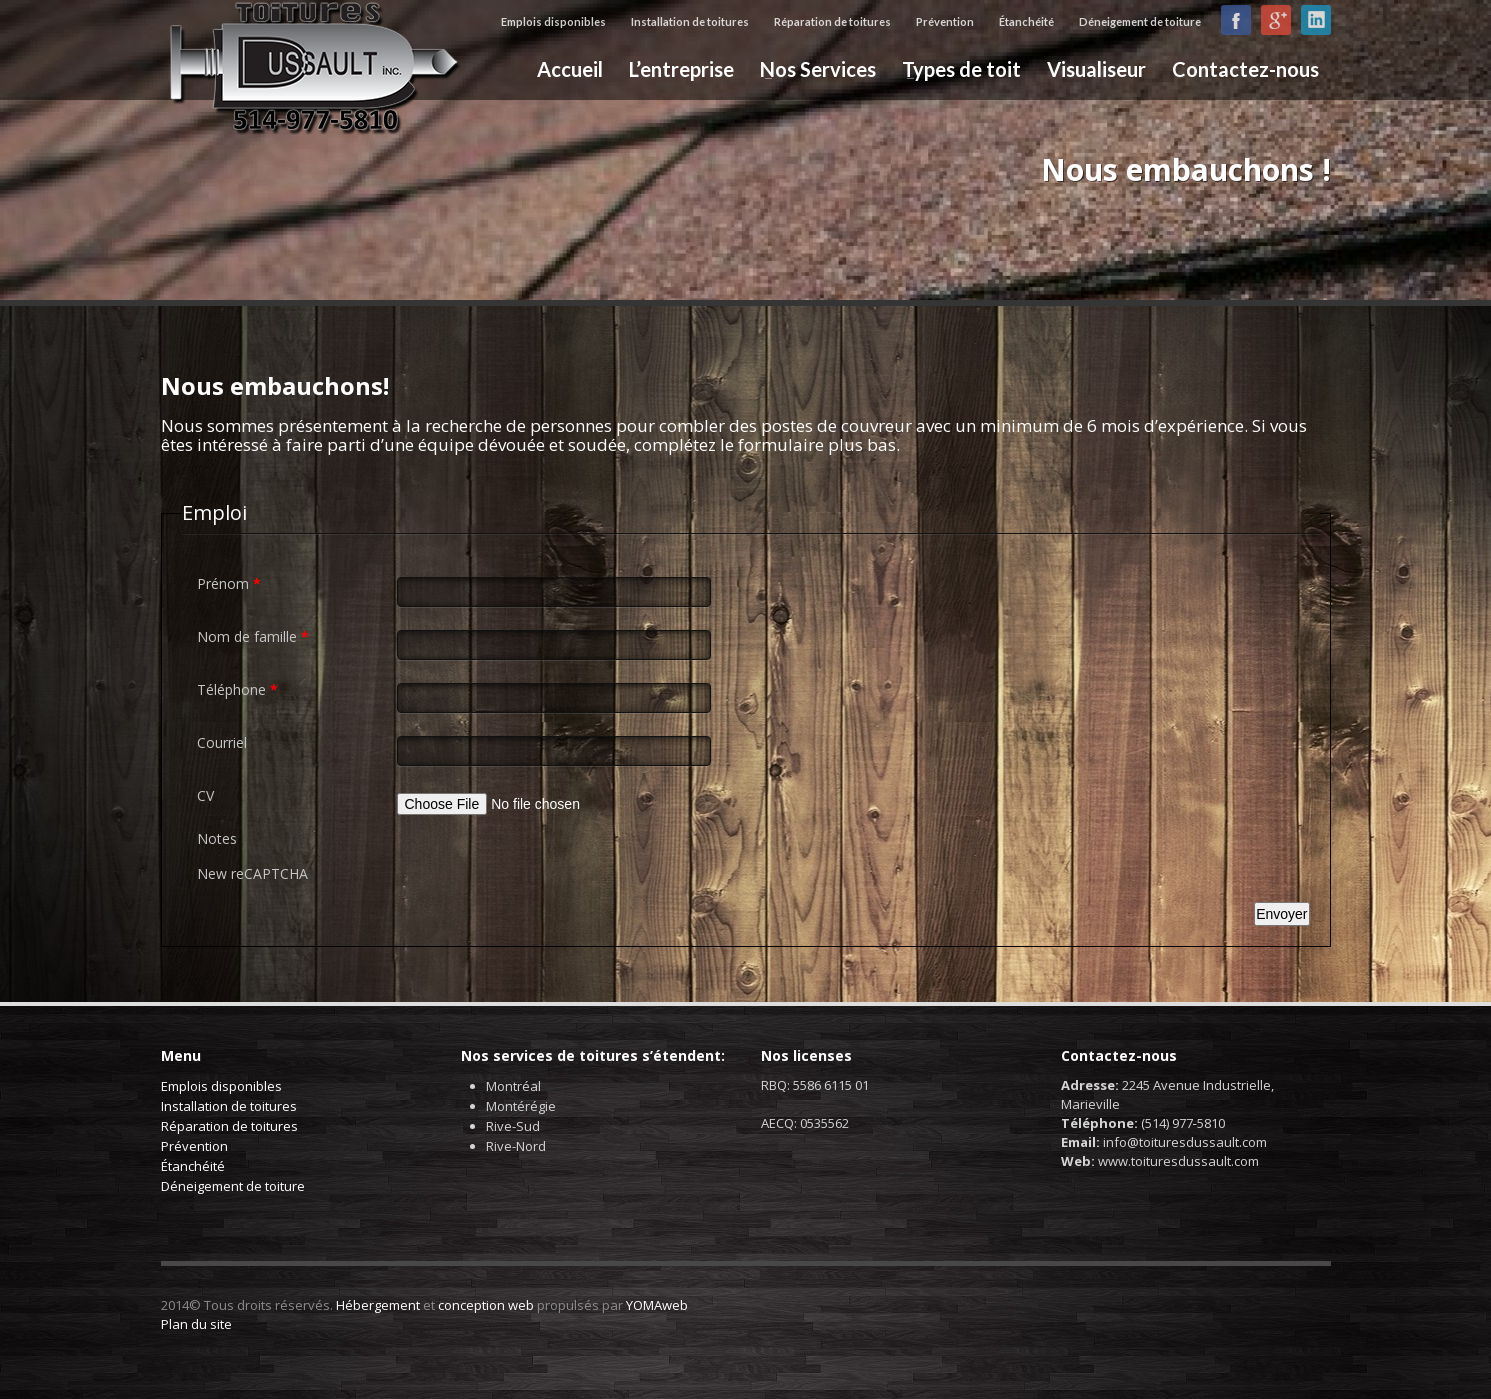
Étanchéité (1026, 21)
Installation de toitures (690, 21)
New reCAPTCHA (252, 873)
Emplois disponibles (553, 21)
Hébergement (378, 1305)
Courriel (222, 742)
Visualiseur (1096, 69)
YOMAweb (657, 1305)
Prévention (945, 21)
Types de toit (955, 69)
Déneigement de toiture (1140, 21)
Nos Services (812, 69)
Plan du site (196, 1324)
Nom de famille (253, 636)
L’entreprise (681, 69)
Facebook (1236, 20)
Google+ (1276, 20)
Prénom (229, 583)
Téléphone (237, 689)
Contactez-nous (1245, 69)
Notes (217, 838)
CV (205, 795)
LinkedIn (1316, 20)
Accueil (570, 69)
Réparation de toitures (832, 21)
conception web (486, 1305)
